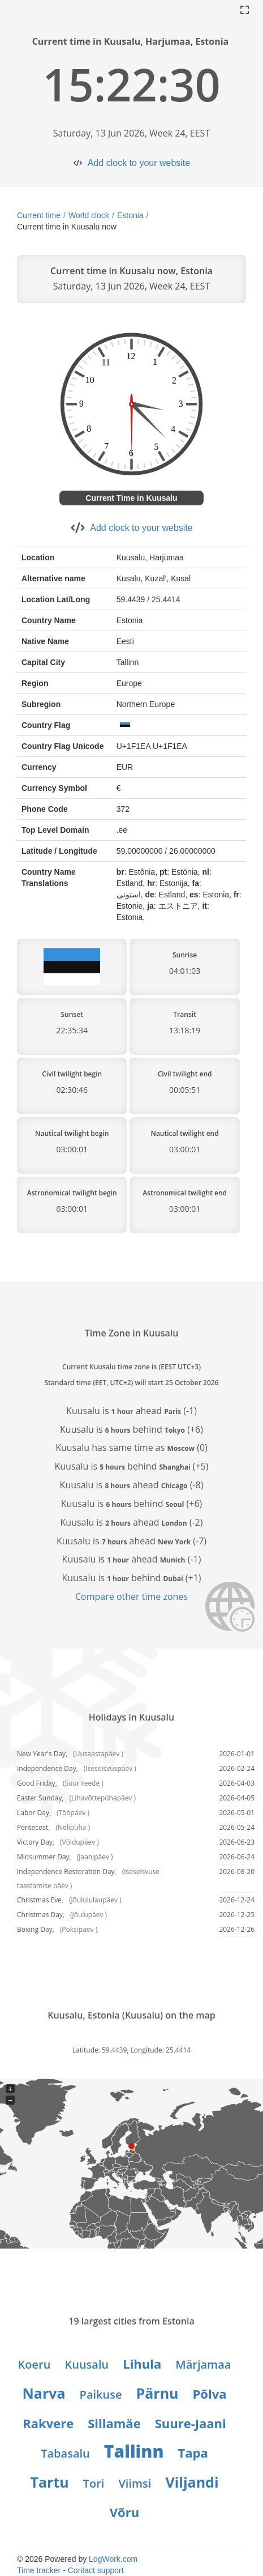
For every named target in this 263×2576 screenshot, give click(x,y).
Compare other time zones (131, 1596)
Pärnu (157, 2393)
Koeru (34, 2364)
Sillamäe (114, 2423)
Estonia (130, 215)
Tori (94, 2483)
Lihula (142, 2363)
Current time (39, 215)
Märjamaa (203, 2364)
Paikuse (101, 2394)
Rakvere (48, 2423)
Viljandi (191, 2482)
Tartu (49, 2482)
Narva (44, 2393)
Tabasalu (65, 2453)
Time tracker (39, 2570)
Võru (124, 2511)
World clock (88, 215)
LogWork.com (113, 2559)
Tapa (193, 2452)
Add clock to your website (139, 163)
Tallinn (134, 2451)
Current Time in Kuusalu (131, 498)
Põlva (210, 2393)
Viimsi (134, 2483)
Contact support (96, 2570)
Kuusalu (86, 2364)
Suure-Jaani (190, 2423)
